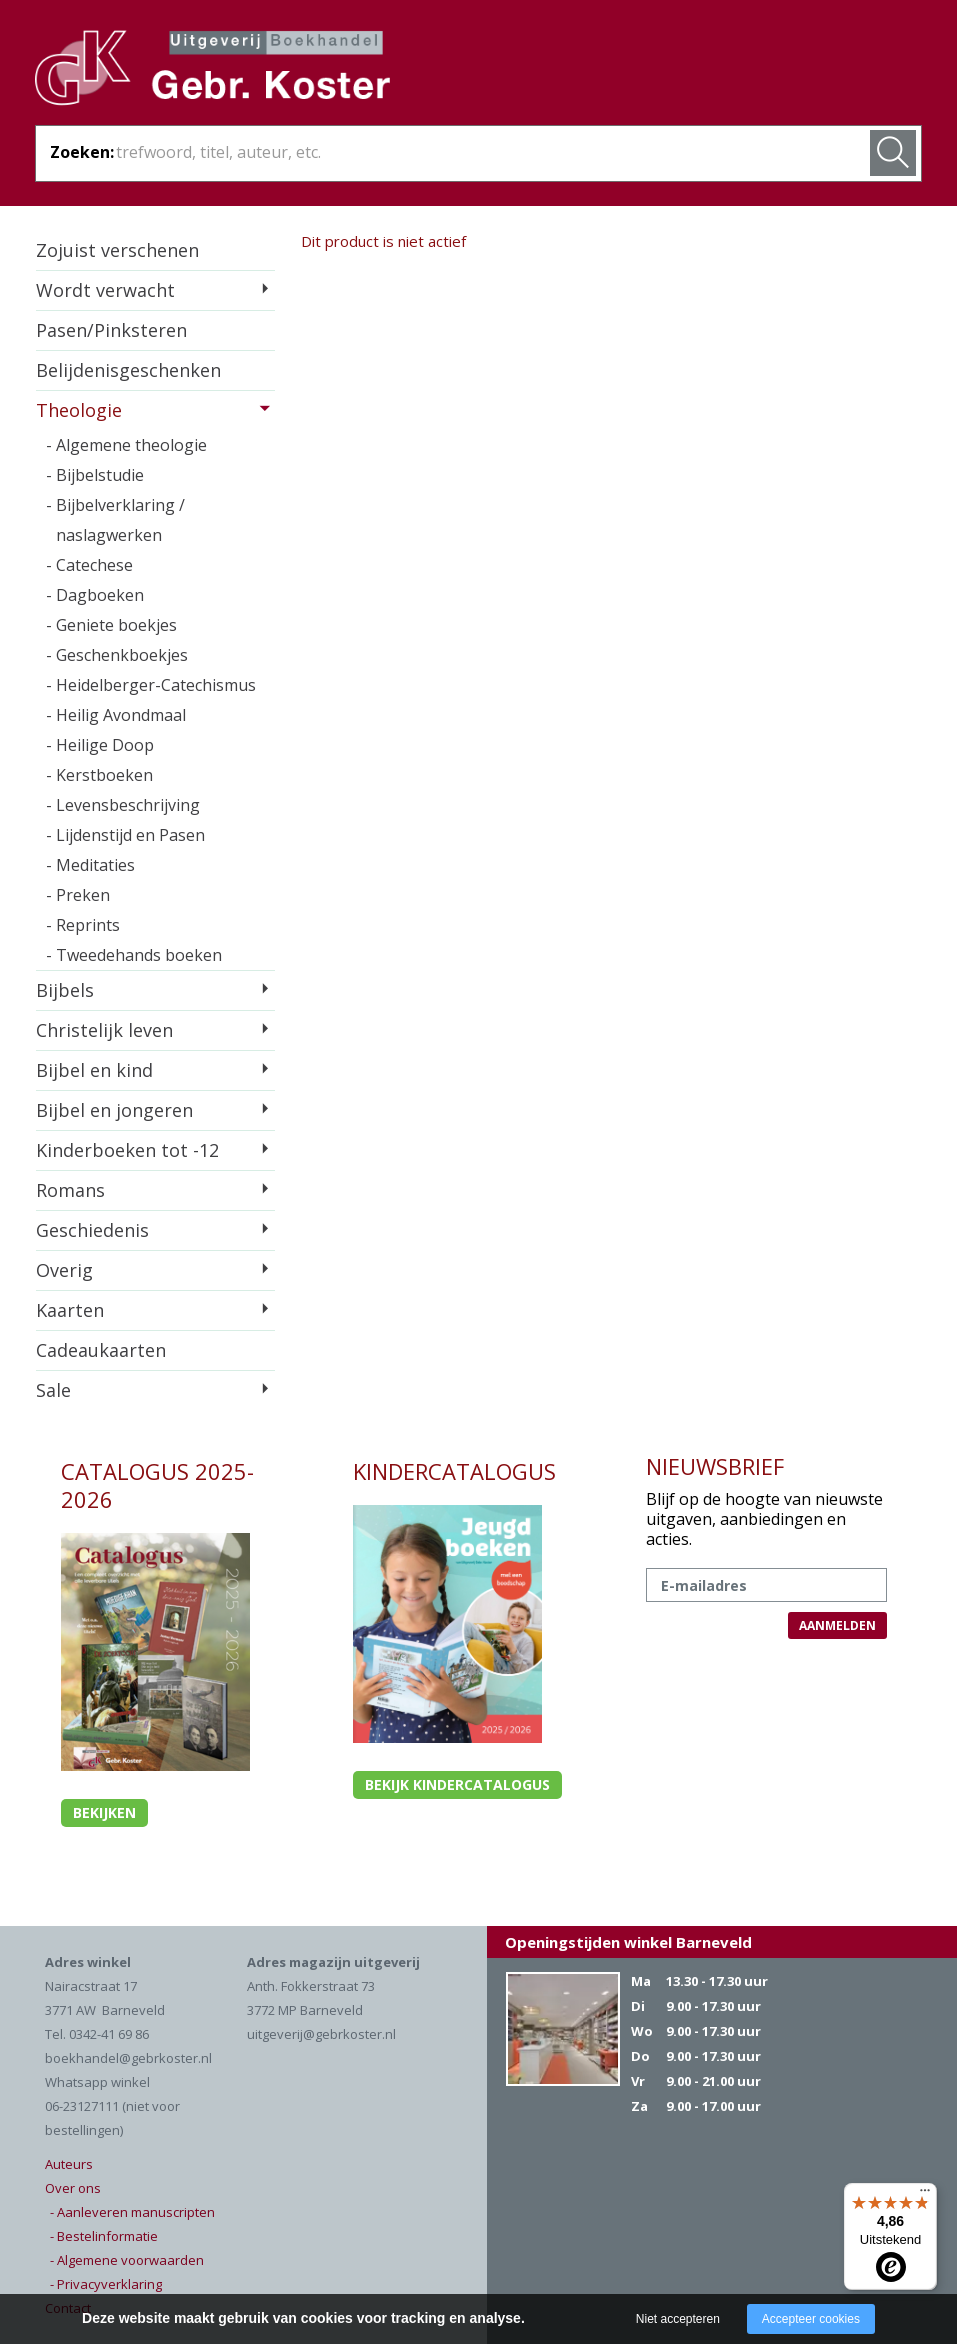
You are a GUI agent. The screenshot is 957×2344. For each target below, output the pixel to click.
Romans (70, 1190)
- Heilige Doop (100, 745)
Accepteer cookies (811, 2319)
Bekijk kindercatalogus (457, 1784)
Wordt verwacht (105, 290)
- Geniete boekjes (111, 625)
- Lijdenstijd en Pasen (125, 835)
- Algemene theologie (126, 445)
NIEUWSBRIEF (715, 1466)
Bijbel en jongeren (114, 1110)
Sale (53, 1390)
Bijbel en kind (94, 1070)
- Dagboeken (95, 595)
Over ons (73, 2188)
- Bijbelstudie (95, 475)
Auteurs (69, 2164)
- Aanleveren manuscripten (132, 2212)
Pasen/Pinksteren (111, 330)
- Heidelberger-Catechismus (151, 685)
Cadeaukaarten (101, 1350)
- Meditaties (90, 865)
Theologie (79, 410)
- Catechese (89, 565)
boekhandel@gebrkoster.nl (128, 2058)
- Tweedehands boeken (134, 955)
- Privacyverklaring (106, 2284)
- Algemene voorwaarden (127, 2260)
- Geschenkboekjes (117, 655)
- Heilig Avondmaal (116, 715)
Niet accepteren (678, 2319)
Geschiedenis (92, 1230)
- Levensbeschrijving (123, 805)
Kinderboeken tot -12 (127, 1150)
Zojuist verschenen (117, 250)
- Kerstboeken (99, 775)
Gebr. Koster (212, 71)
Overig (64, 1270)
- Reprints (83, 925)
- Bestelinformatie (104, 2236)
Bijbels (65, 990)
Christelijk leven (104, 1030)
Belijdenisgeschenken (128, 370)
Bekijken (104, 1812)
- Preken (78, 895)
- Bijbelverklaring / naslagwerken (115, 520)
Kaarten (70, 1310)
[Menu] (925, 2195)
